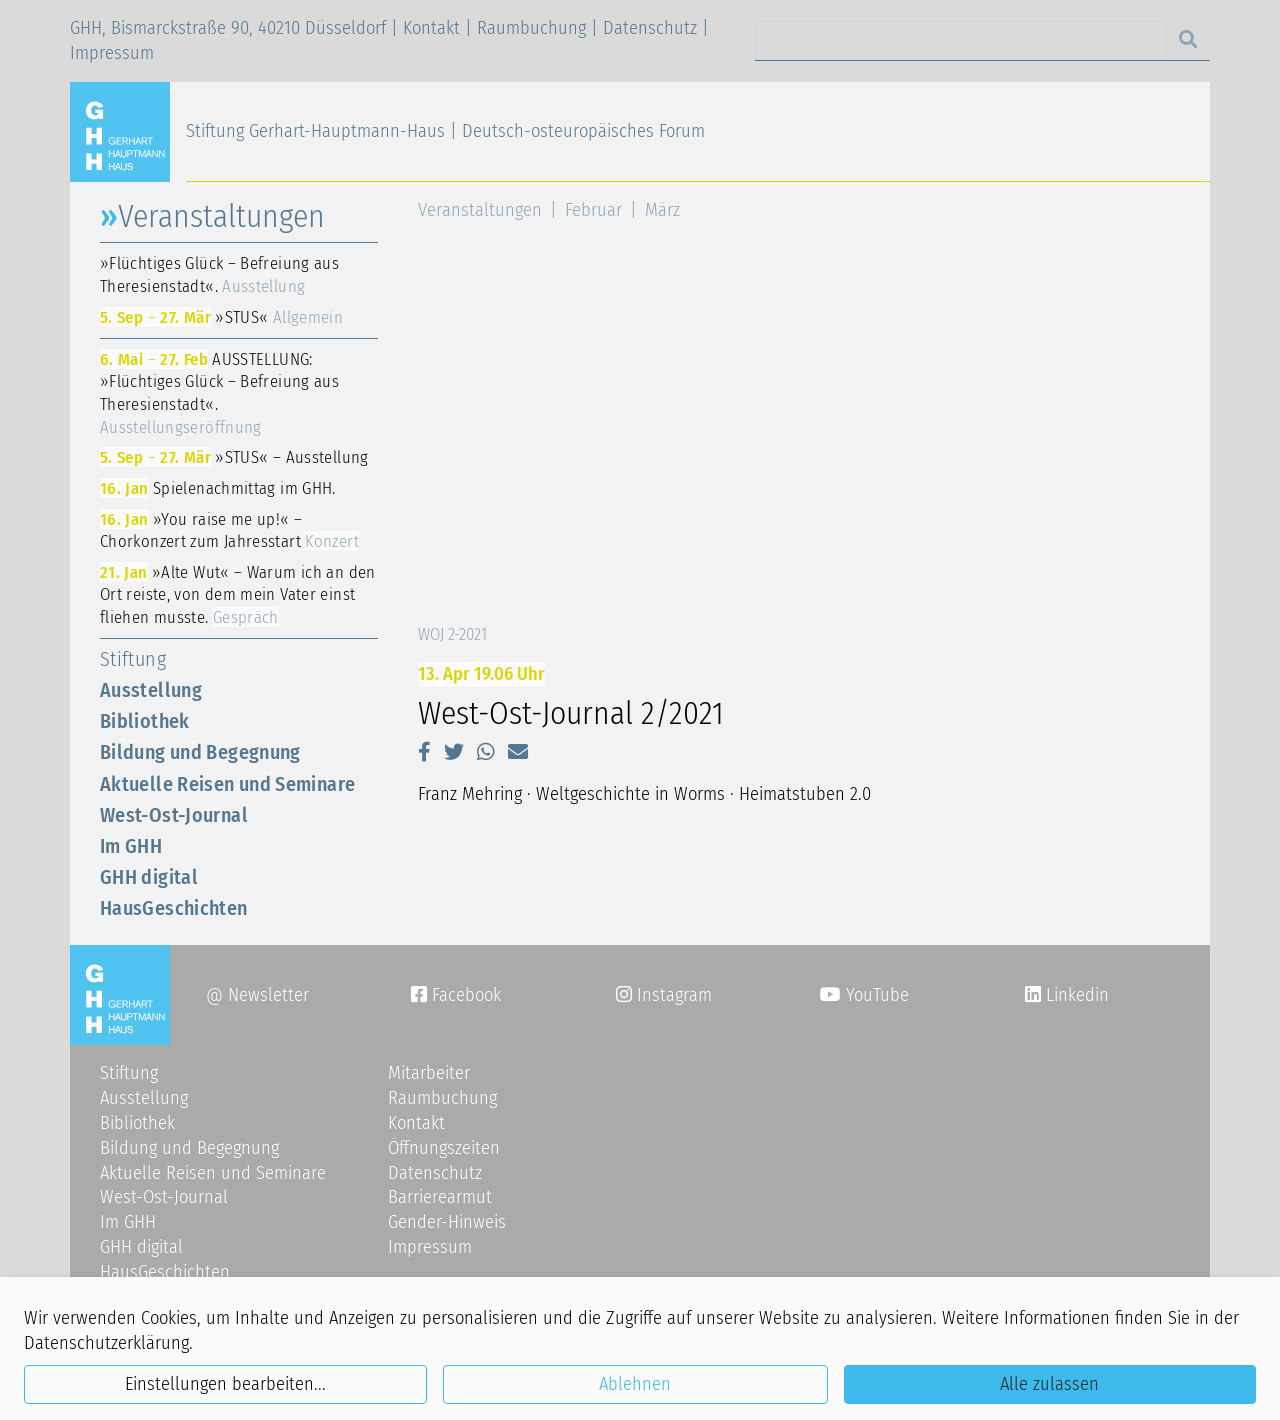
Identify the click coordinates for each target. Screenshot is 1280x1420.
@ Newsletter (257, 995)
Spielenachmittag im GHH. (218, 488)
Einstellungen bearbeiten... (225, 1384)
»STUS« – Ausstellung (234, 457)
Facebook (456, 995)
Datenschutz (650, 28)
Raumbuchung (531, 28)
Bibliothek (145, 721)
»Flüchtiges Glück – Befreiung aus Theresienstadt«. (219, 274)
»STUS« (221, 317)
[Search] (961, 40)
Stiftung (133, 659)
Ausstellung (151, 690)
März (662, 210)
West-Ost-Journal (174, 815)
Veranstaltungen (480, 210)
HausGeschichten (174, 908)
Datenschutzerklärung (106, 1343)
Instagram (664, 995)
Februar (593, 210)
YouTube (864, 995)
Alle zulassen (1049, 1384)
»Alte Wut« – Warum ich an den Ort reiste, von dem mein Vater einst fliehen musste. (238, 594)
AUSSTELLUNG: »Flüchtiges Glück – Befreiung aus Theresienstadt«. (219, 393)
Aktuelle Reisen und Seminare (227, 784)
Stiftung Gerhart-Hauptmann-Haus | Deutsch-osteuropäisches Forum (445, 131)
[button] (424, 752)
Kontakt (431, 28)
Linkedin (1075, 995)
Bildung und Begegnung (200, 752)
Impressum (112, 53)
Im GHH (131, 846)
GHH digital (149, 877)
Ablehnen (635, 1384)
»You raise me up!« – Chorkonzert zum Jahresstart (229, 530)
